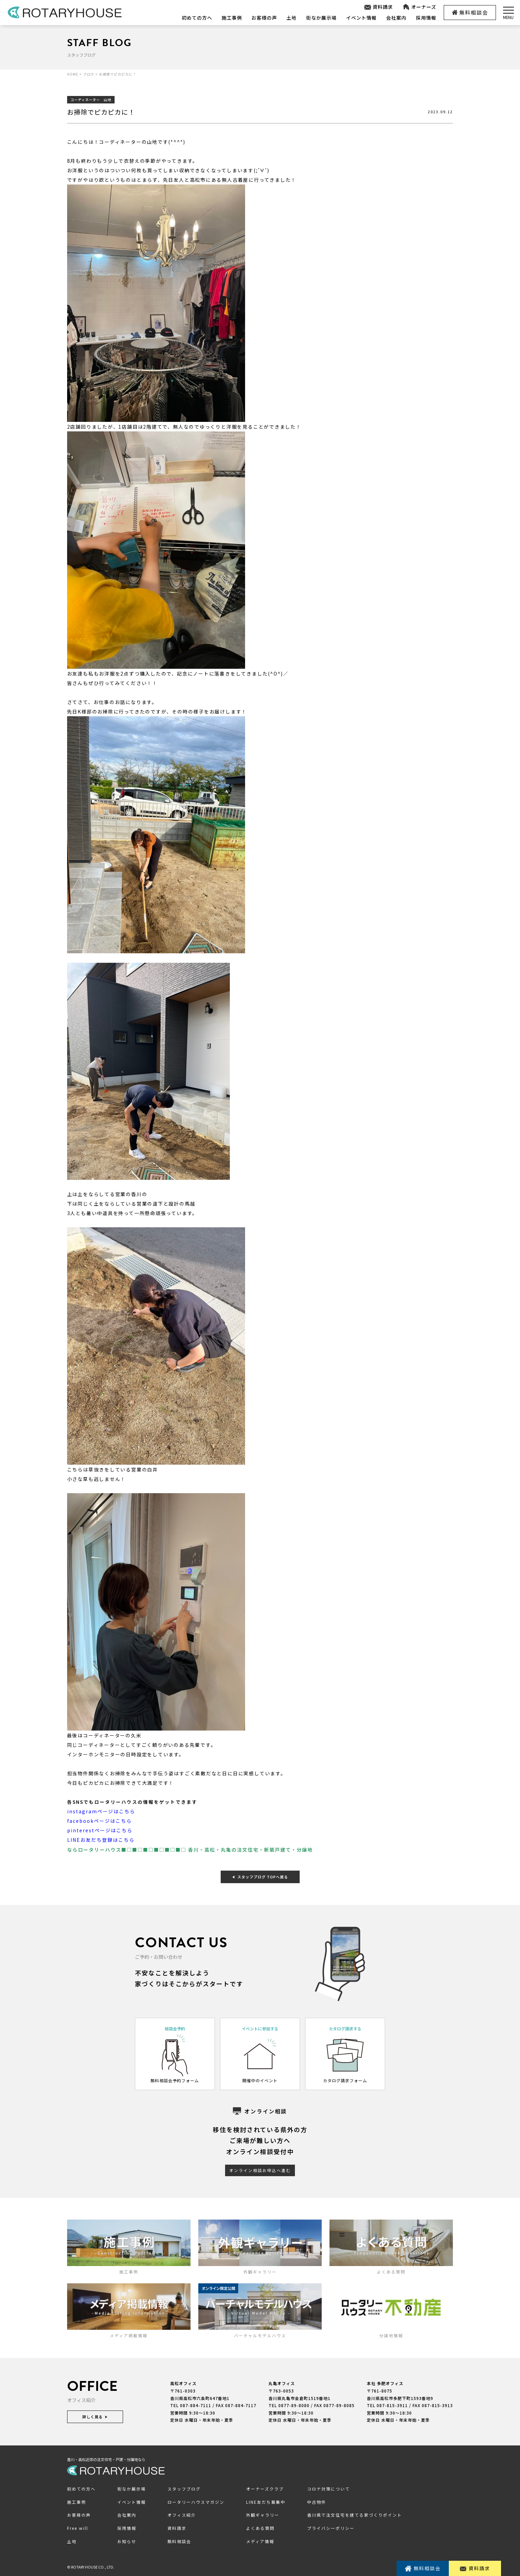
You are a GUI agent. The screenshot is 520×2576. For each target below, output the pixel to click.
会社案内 (396, 17)
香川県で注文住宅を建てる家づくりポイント (354, 2515)
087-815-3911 (392, 2405)
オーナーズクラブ (265, 2489)
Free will (77, 2528)
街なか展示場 (321, 17)
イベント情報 (361, 17)
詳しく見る (95, 2416)
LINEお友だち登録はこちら (101, 1839)
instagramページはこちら (101, 1811)
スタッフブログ (184, 2489)
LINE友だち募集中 (265, 2502)
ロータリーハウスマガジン (195, 2502)
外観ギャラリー (262, 2515)
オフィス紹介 (181, 2515)
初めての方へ (196, 17)
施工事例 (231, 17)
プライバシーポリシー (331, 2528)
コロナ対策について (328, 2489)
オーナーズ (419, 7)
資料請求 (378, 7)
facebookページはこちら (99, 1820)
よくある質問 (260, 2528)
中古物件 (316, 2502)
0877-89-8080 (293, 2405)
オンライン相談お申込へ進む (260, 2170)
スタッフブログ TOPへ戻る (260, 1876)
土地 (291, 17)
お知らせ (126, 2541)
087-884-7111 (195, 2405)
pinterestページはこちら (100, 1830)
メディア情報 (260, 2541)
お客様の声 (264, 17)
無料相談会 (470, 12)
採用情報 (426, 17)
